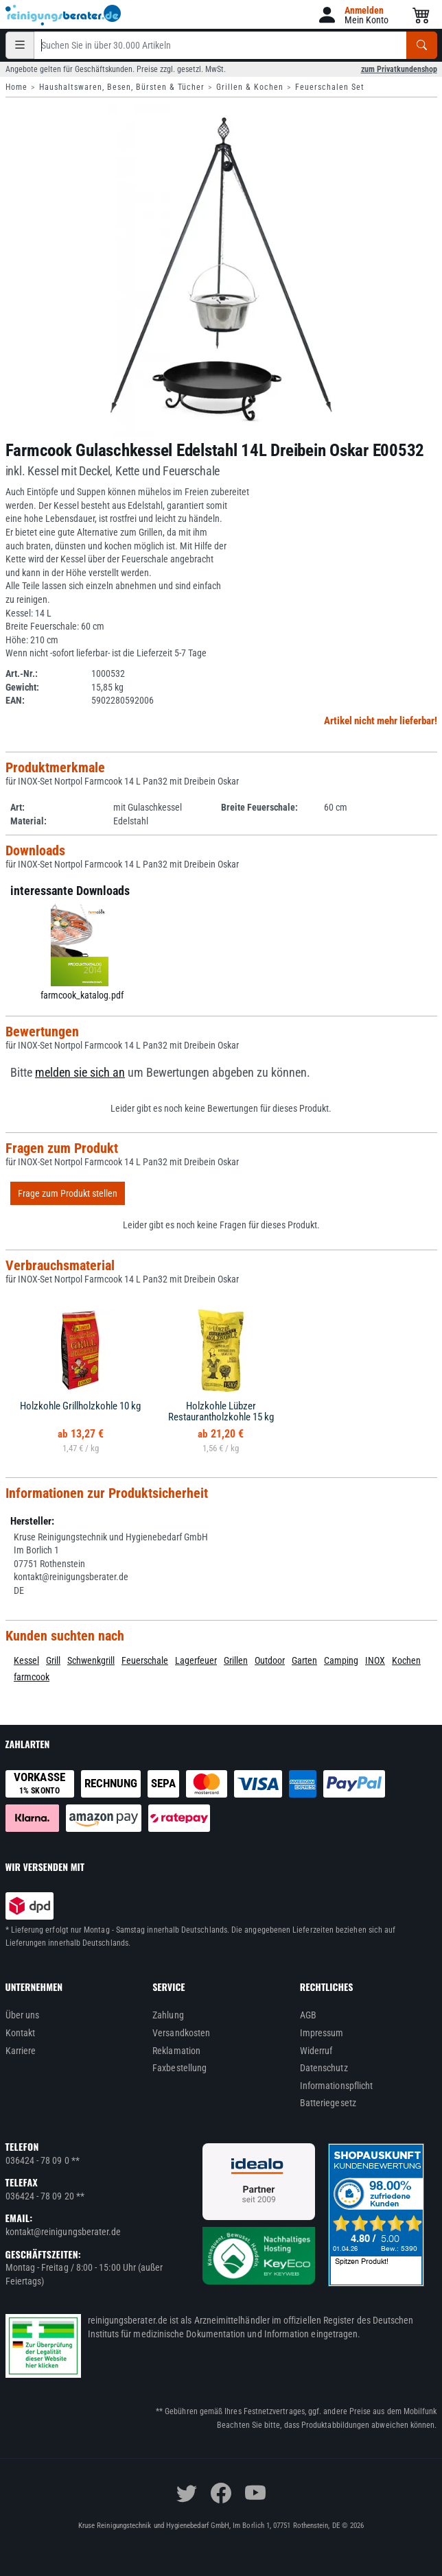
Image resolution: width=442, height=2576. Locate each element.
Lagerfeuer (196, 1660)
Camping (341, 1660)
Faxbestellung (179, 2067)
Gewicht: (22, 687)
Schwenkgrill (91, 1660)
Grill (53, 1660)
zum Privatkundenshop (399, 69)
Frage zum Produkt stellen (67, 1193)
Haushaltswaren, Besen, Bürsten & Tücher (122, 87)
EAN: (15, 700)
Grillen (236, 1660)
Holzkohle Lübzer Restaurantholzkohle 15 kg (221, 1412)
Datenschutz (324, 2067)
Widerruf (316, 2050)
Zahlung (168, 2014)
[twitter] (186, 2493)
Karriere (20, 2050)
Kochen (406, 1660)
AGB (308, 2014)
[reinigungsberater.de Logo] (63, 15)
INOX (375, 1660)
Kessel (26, 1660)
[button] (352, 14)
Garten (304, 1660)
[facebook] (221, 2493)
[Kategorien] (19, 45)
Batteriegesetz (328, 2102)
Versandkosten (181, 2032)
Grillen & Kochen (249, 87)
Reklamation (176, 2050)
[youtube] (255, 2493)
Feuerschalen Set (329, 87)
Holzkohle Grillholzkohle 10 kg (80, 1406)
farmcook (31, 1676)
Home (16, 87)
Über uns (22, 2014)
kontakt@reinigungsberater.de (63, 2231)
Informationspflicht (336, 2085)
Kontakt (20, 2032)
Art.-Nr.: (21, 673)
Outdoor (270, 1660)
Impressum (322, 2032)
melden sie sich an (80, 1073)
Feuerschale (144, 1660)
